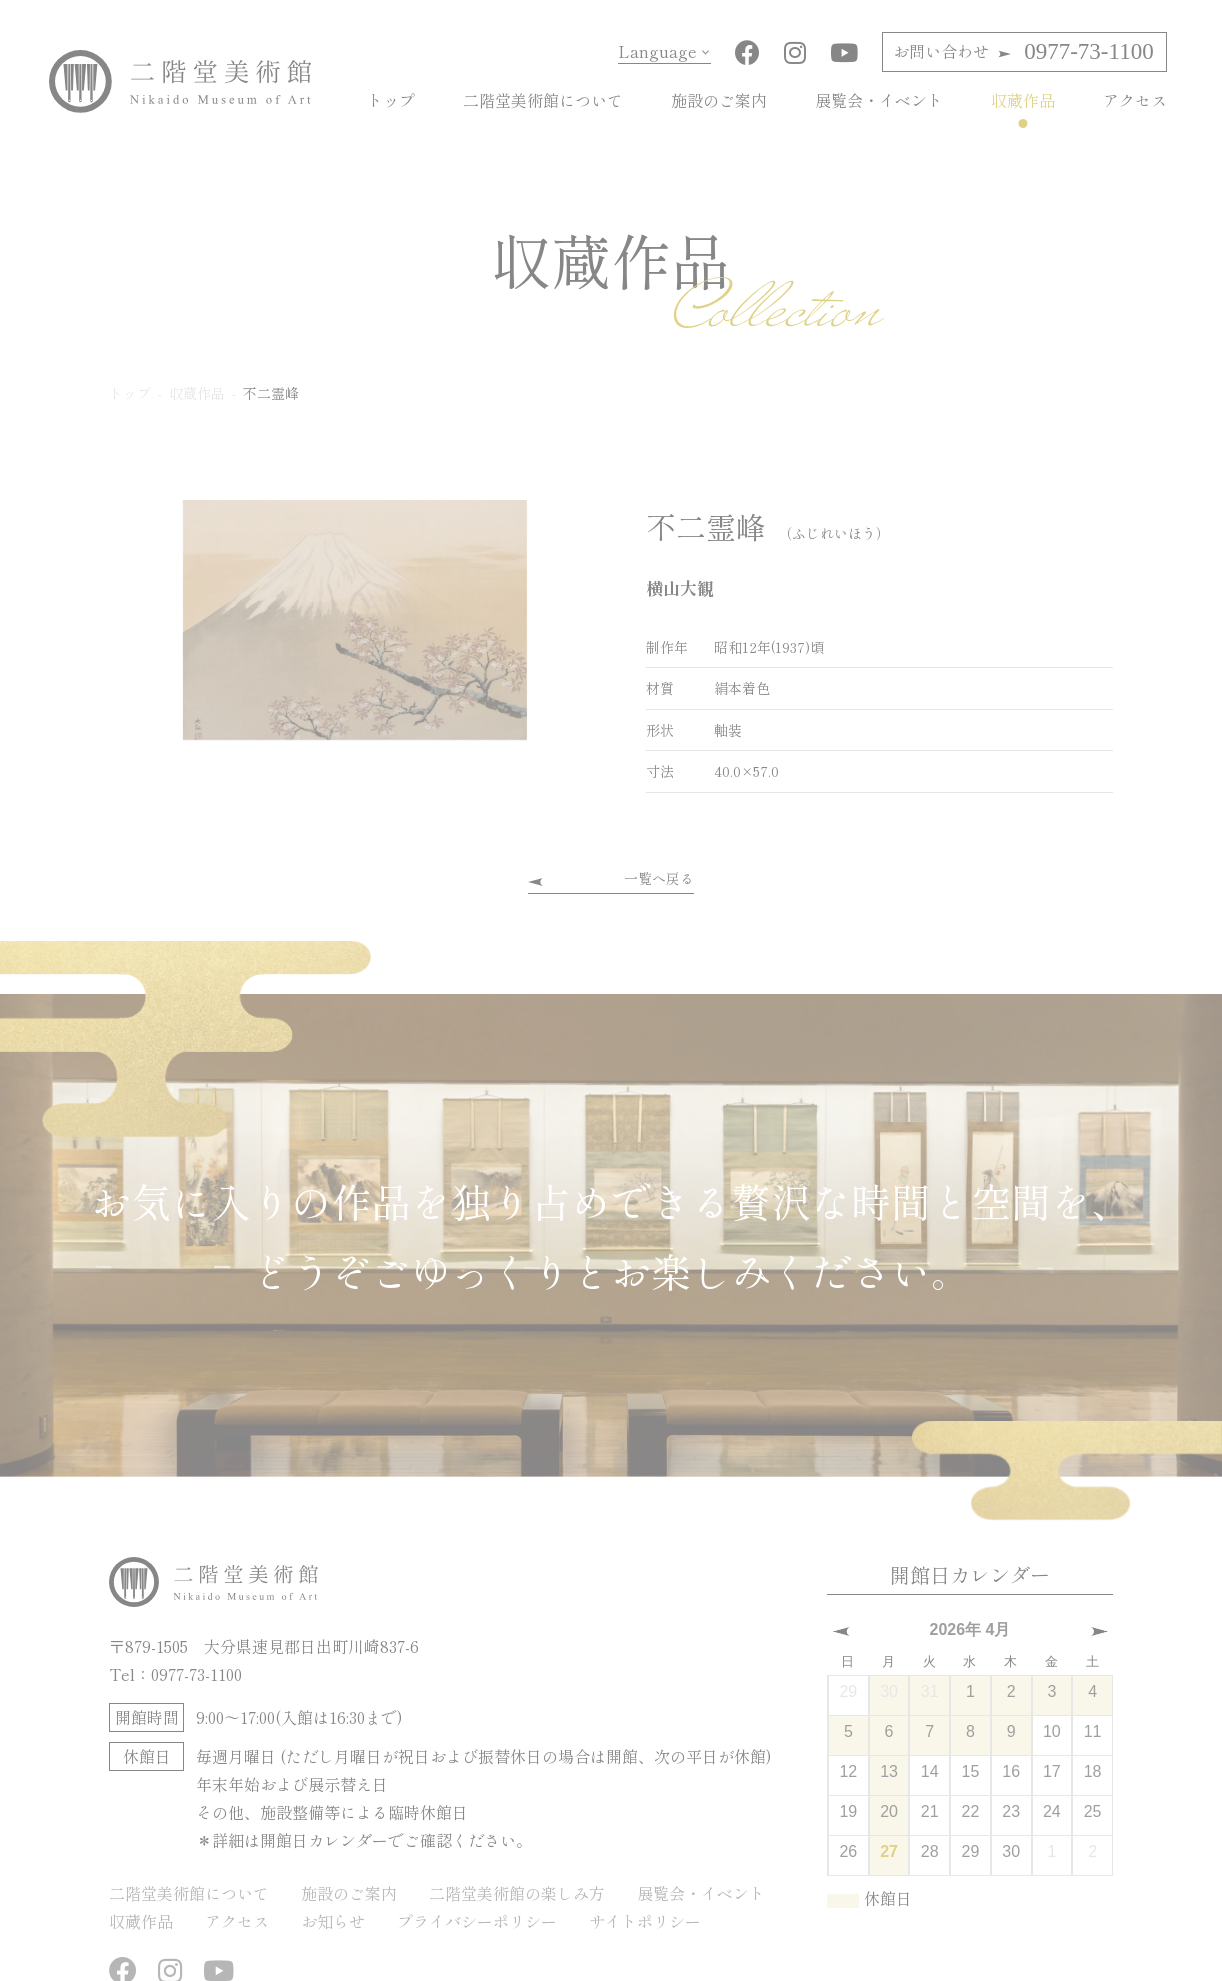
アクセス (1135, 100)
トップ (391, 100)
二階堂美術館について (543, 100)
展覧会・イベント (879, 100)
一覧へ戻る (659, 878)
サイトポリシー (645, 1921)
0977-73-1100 (1023, 51)
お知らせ (333, 1921)
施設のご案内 (719, 100)
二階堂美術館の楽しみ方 (517, 1893)
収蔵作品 (1023, 100)
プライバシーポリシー (477, 1921)
